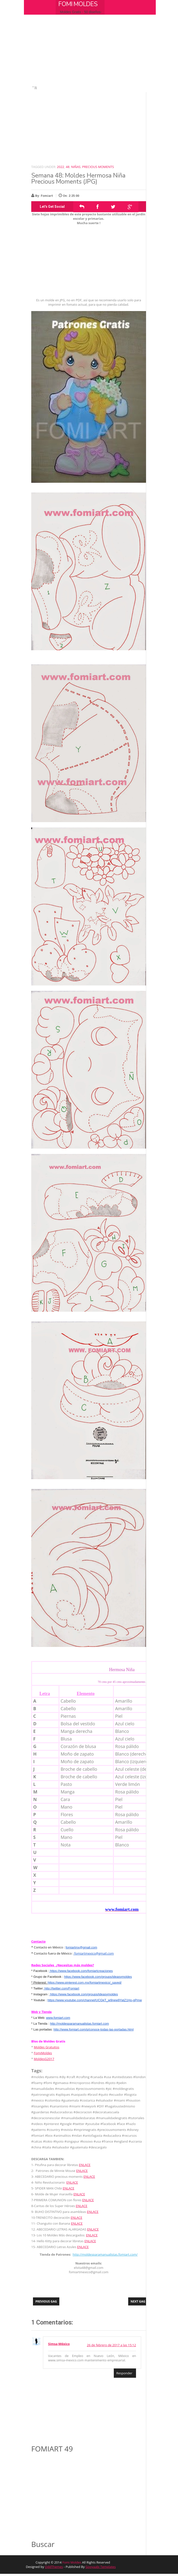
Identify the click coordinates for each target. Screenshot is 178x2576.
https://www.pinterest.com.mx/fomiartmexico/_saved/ (85, 1982)
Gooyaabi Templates (100, 2567)
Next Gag (138, 2301)
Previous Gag (46, 2301)
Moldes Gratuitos (46, 2047)
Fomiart (47, 196)
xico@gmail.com (93, 1953)
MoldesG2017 (44, 2059)
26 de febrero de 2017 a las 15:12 (111, 2345)
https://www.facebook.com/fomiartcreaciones (81, 1971)
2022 (60, 167)
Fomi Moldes (77, 4)
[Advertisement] (104, 126)
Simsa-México (59, 2344)
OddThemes (54, 2567)
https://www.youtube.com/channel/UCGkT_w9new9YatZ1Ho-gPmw (95, 2000)
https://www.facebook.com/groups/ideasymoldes (98, 1977)
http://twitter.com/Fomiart (61, 1988)
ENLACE (84, 2165)
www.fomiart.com (58, 2018)
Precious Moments (98, 167)
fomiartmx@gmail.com (81, 1947)
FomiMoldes (43, 2053)
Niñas (76, 167)
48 (68, 167)
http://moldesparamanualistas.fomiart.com (79, 2023)
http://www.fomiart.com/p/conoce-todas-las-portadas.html (93, 2029)
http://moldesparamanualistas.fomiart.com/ (105, 2254)
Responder (124, 2373)
